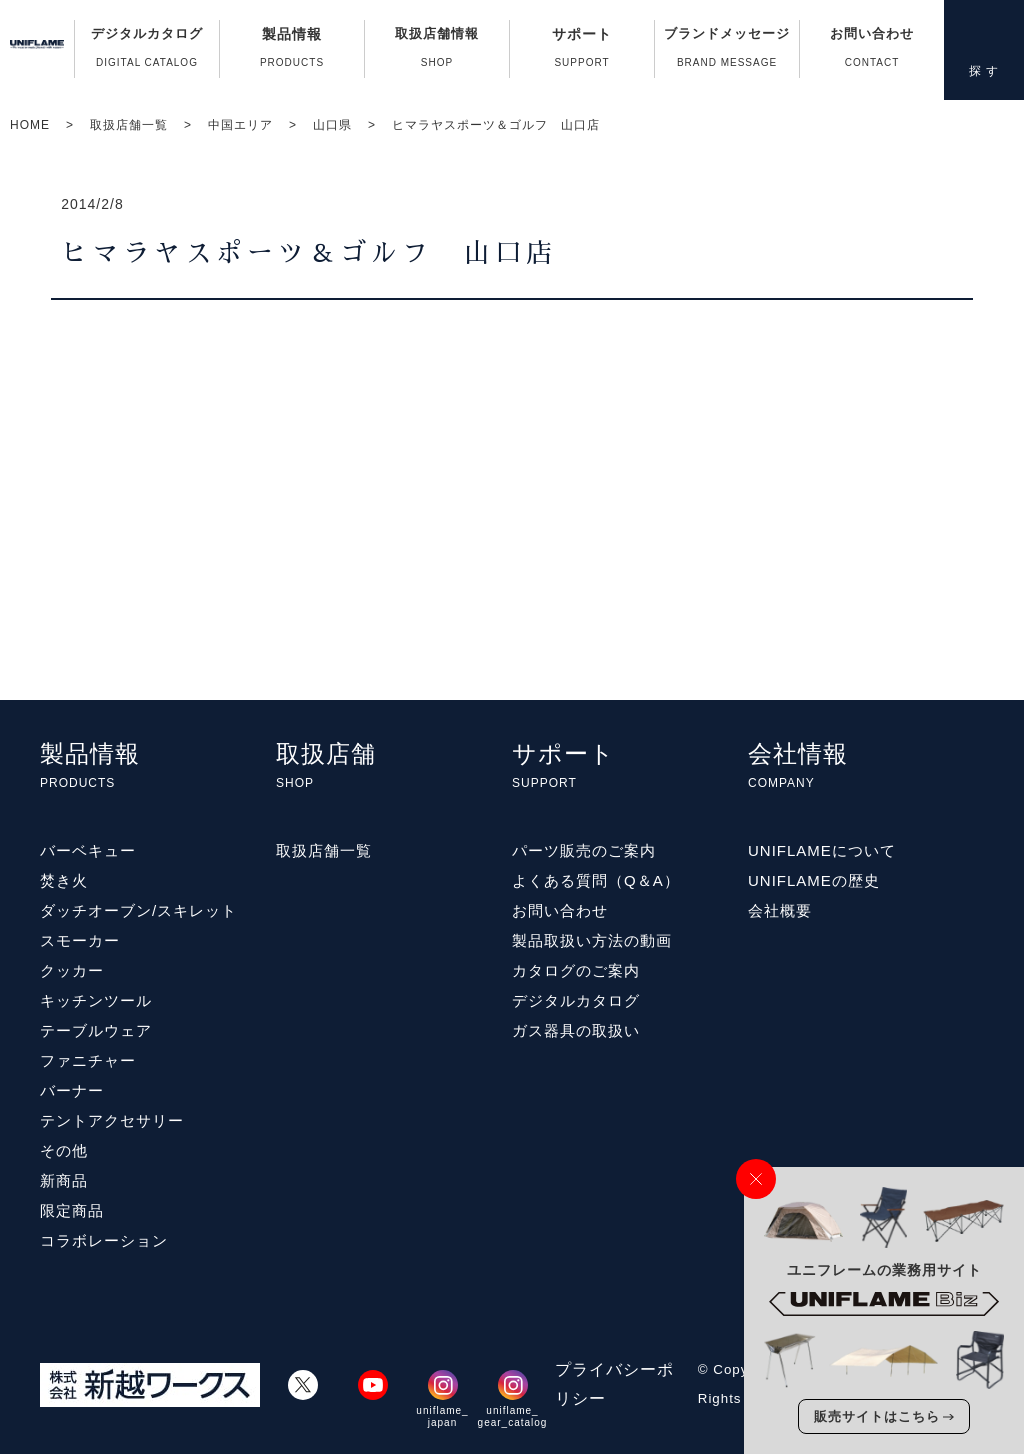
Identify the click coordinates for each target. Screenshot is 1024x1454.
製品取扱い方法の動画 (592, 940)
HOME (30, 125)
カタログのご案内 (576, 970)
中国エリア (240, 125)
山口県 (332, 125)
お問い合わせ (872, 52)
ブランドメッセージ (727, 52)
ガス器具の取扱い (576, 1030)
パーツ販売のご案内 (584, 850)
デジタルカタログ (147, 52)
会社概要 (780, 910)
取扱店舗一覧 (129, 125)
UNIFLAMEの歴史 (814, 880)
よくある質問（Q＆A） (596, 880)
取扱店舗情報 (437, 52)
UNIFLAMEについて (822, 850)
